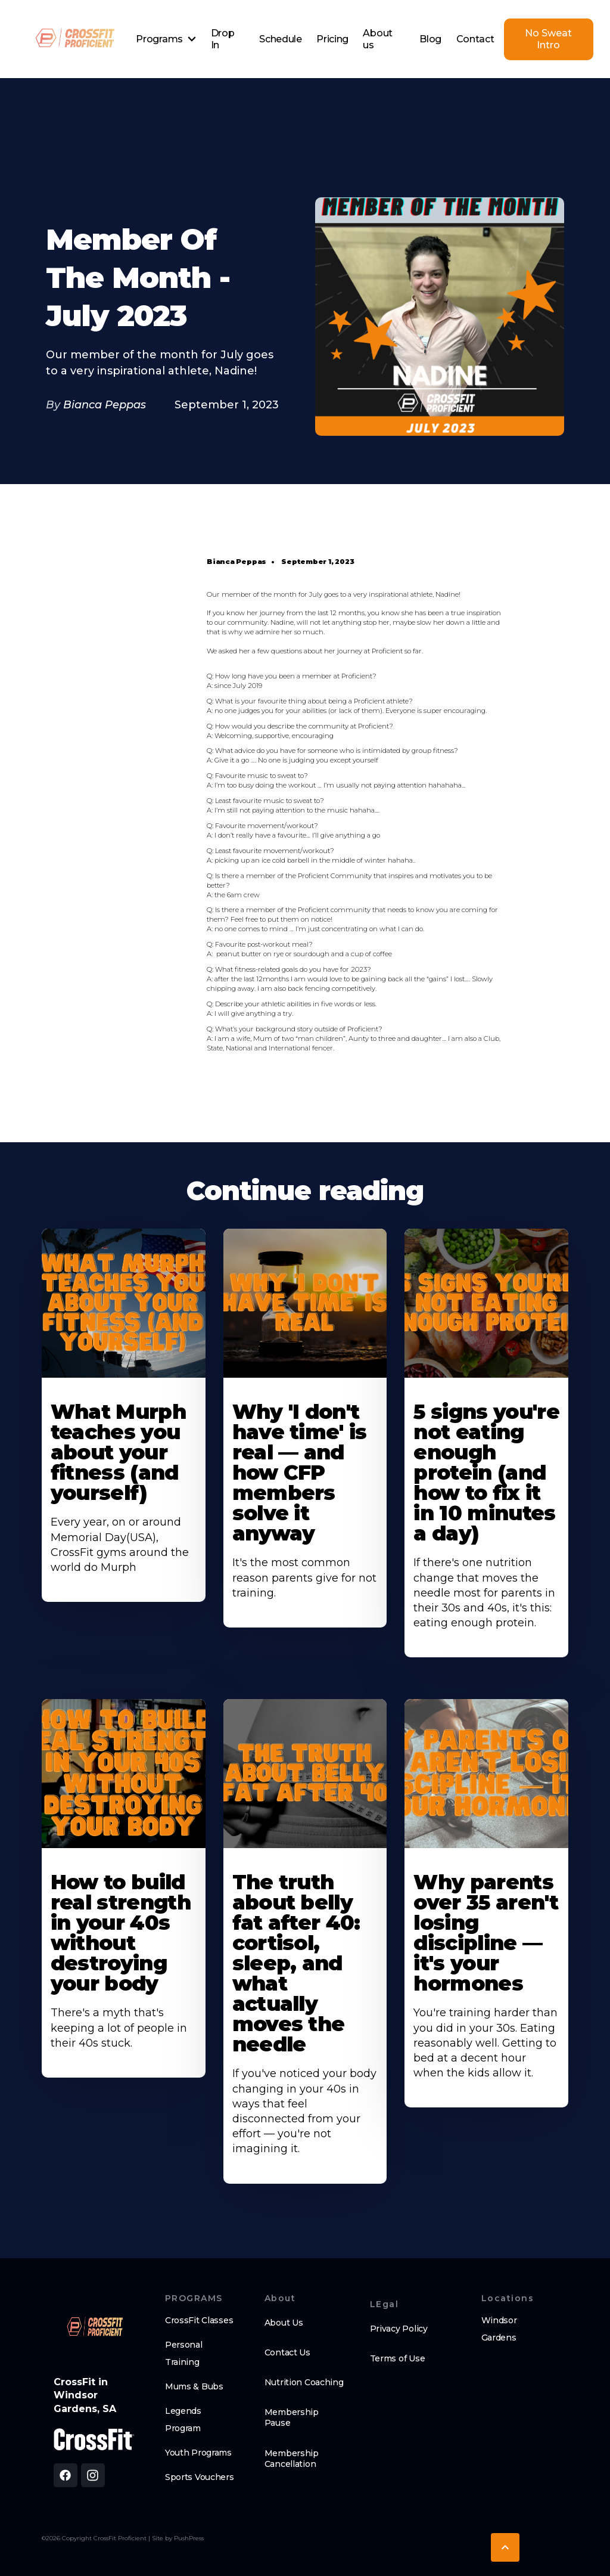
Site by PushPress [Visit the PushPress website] (178, 2537)
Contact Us (287, 2352)
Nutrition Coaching (304, 2382)
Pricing (332, 39)
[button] (166, 39)
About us (377, 39)
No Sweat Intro (548, 39)
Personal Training (184, 2353)
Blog (430, 39)
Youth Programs (198, 2452)
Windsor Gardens (499, 2329)
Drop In (223, 39)
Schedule (280, 39)
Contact (475, 39)
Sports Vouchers (199, 2477)
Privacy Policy (399, 2328)
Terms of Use (397, 2358)
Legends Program (183, 2419)
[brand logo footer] (94, 2328)
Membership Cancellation (291, 2458)
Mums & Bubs (194, 2386)
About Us (283, 2322)
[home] (74, 39)
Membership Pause (291, 2417)
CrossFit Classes (199, 2320)
